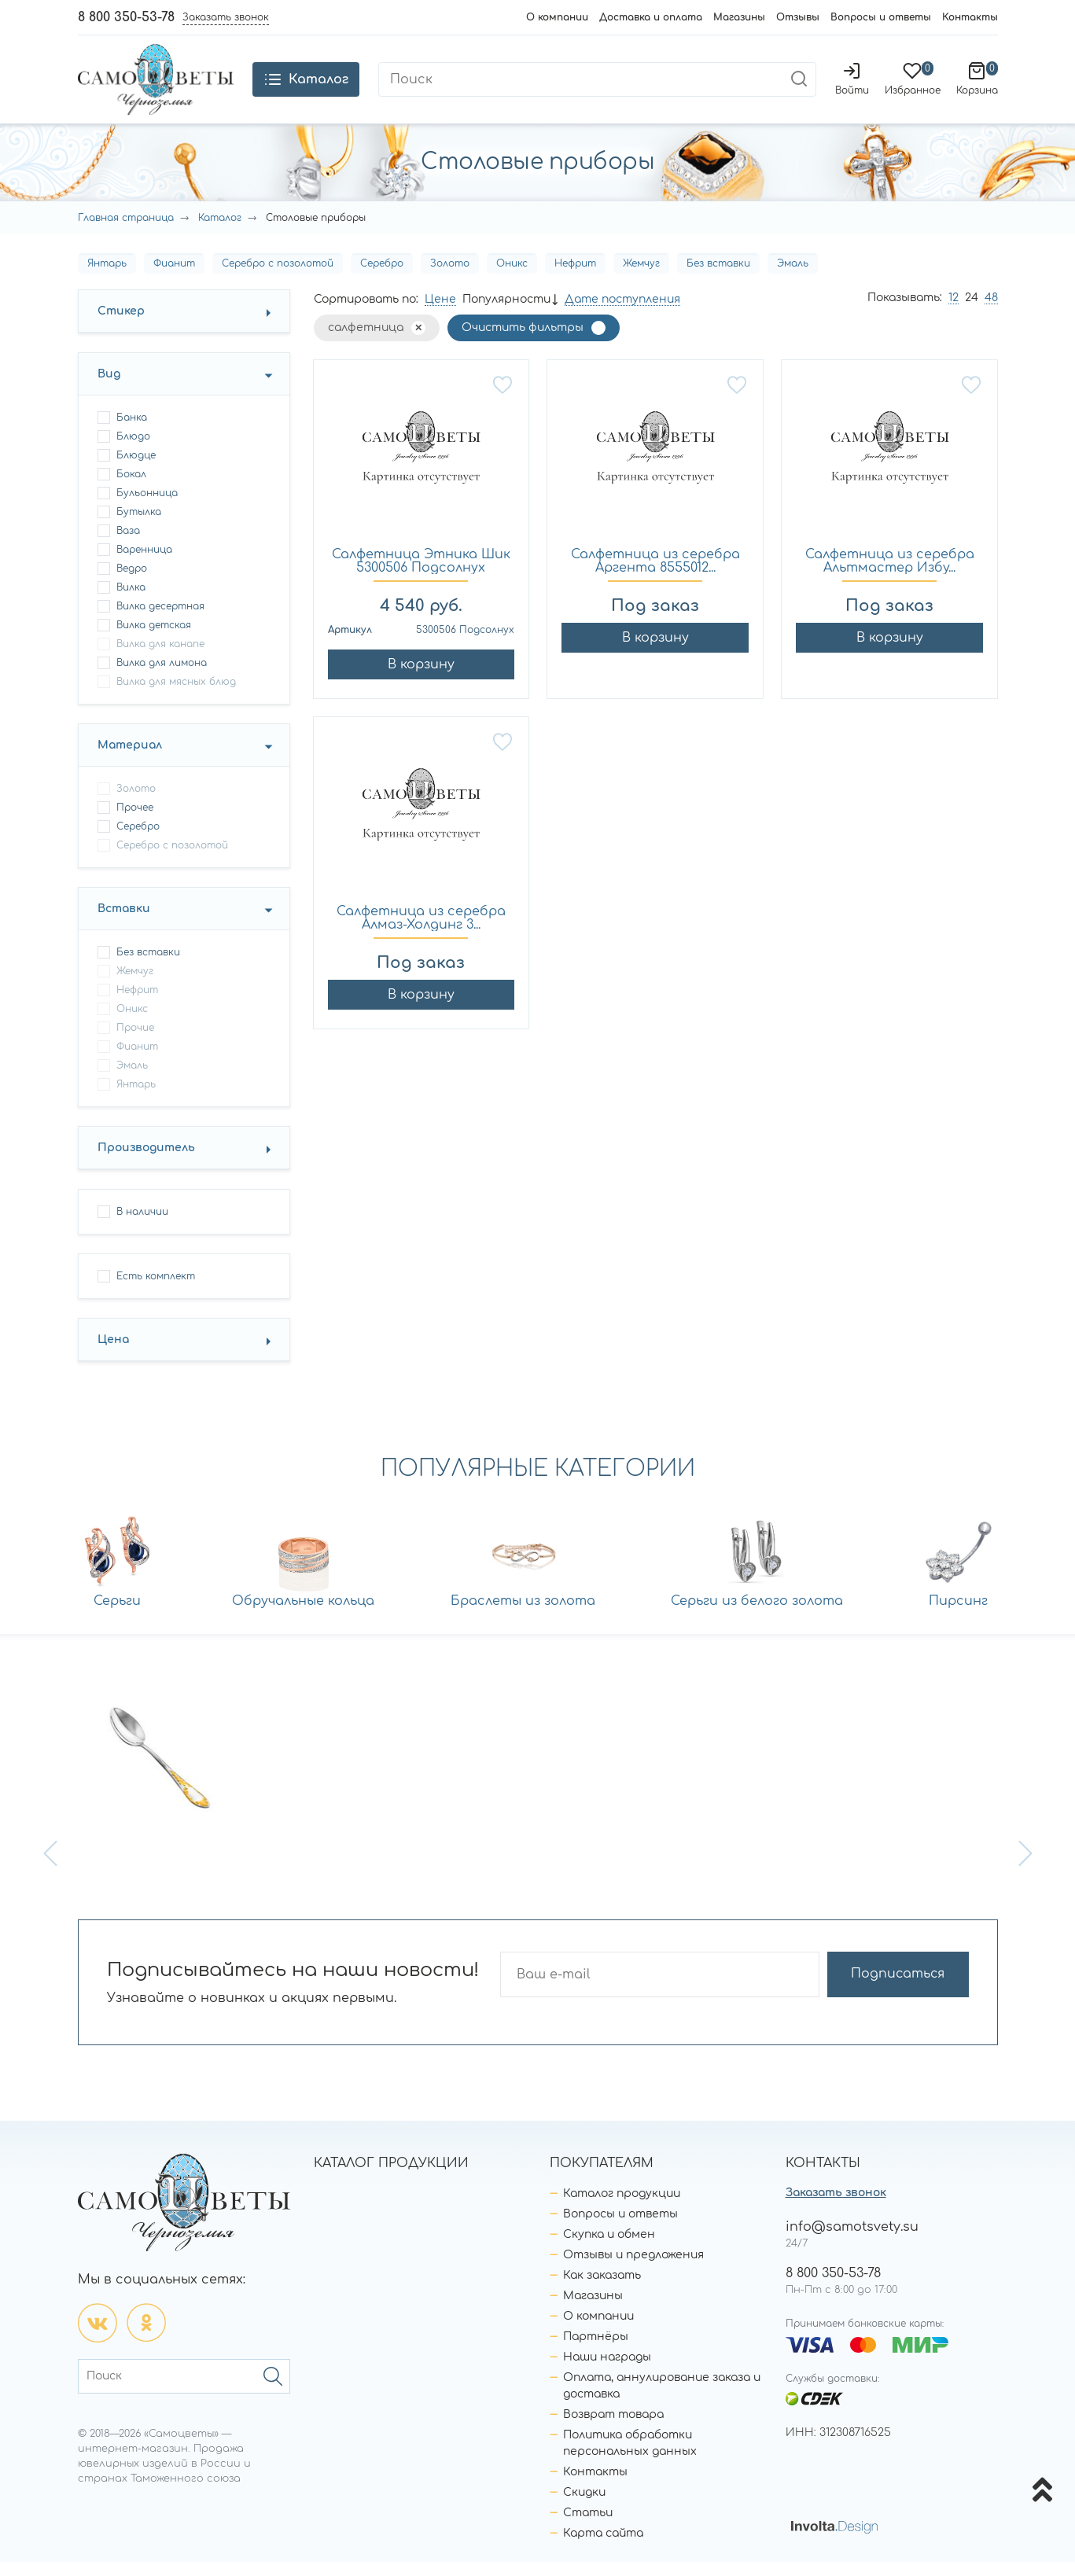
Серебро (381, 277)
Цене (440, 313)
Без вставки (718, 277)
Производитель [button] (146, 1162)
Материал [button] (130, 759)
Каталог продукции (621, 2208)
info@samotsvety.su (852, 2241)
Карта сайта (603, 2547)
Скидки (584, 2506)
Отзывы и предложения (633, 2269)
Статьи (588, 2527)
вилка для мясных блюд (176, 695)
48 (991, 312)
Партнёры (595, 2351)
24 (971, 312)
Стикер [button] (121, 325)
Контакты (970, 17)
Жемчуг (641, 277)
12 (953, 312)
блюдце (136, 469)
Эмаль (792, 277)
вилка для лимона (161, 677)
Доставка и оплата (650, 17)
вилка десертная (160, 620)
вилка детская (153, 639)
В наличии (142, 1225)
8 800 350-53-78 (126, 17)
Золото (449, 277)
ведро (131, 582)
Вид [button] (109, 388)
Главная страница (126, 231)
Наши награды (607, 2371)
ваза (128, 544)
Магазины (739, 17)
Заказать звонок (836, 2207)
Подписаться (907, 1989)
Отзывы (797, 17)
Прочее (134, 821)
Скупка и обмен (609, 2248)
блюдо (133, 450)
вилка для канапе (160, 658)
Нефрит (575, 277)
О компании (557, 17)
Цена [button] (113, 1354)
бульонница (147, 507)
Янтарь (107, 277)
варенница (144, 563)
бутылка (138, 526)
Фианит (174, 277)
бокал (131, 488)
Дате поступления (622, 313)
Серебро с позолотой (277, 277)
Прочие (135, 1041)
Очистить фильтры (523, 342)
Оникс (512, 277)
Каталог (219, 231)
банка (131, 431)
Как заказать (602, 2289)
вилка (130, 601)
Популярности (506, 313)
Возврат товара (613, 2428)
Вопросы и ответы (880, 17)
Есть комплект (155, 1290)
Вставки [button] (124, 923)
